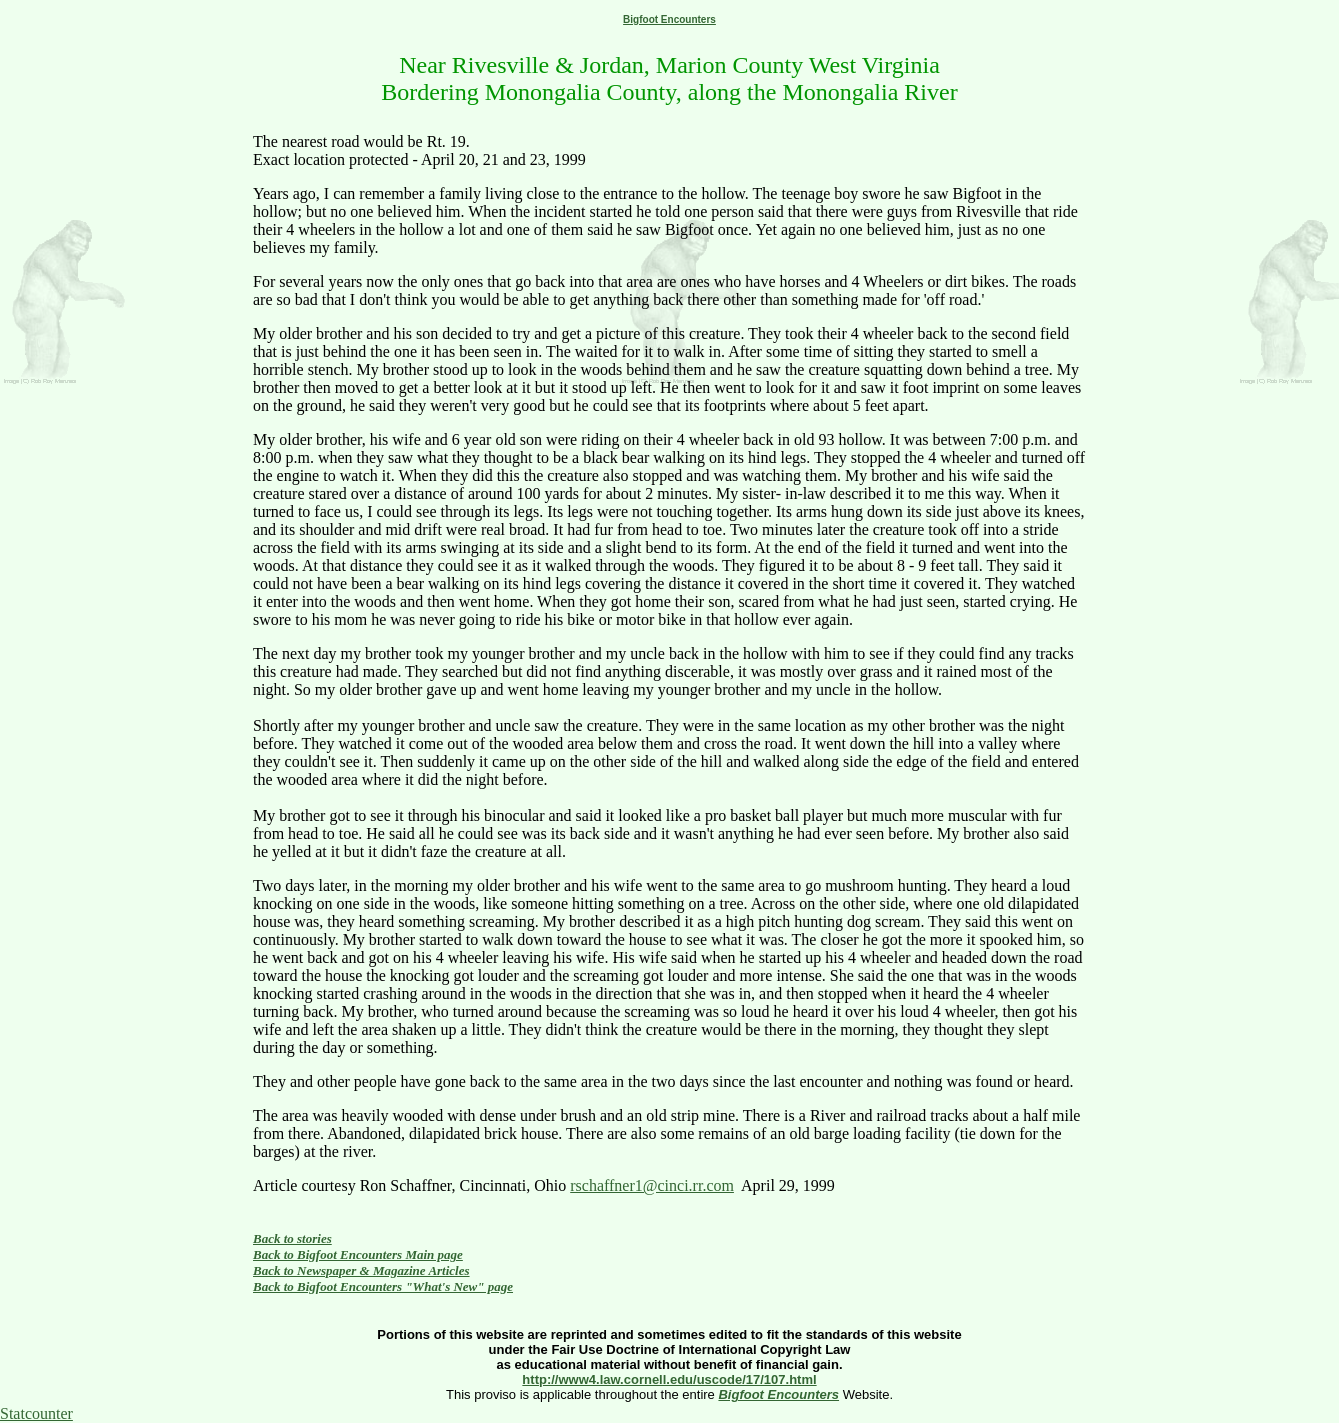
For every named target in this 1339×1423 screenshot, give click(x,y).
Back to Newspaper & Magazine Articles (361, 1270)
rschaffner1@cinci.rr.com (652, 1185)
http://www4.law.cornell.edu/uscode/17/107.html (669, 1379)
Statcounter (36, 1413)
